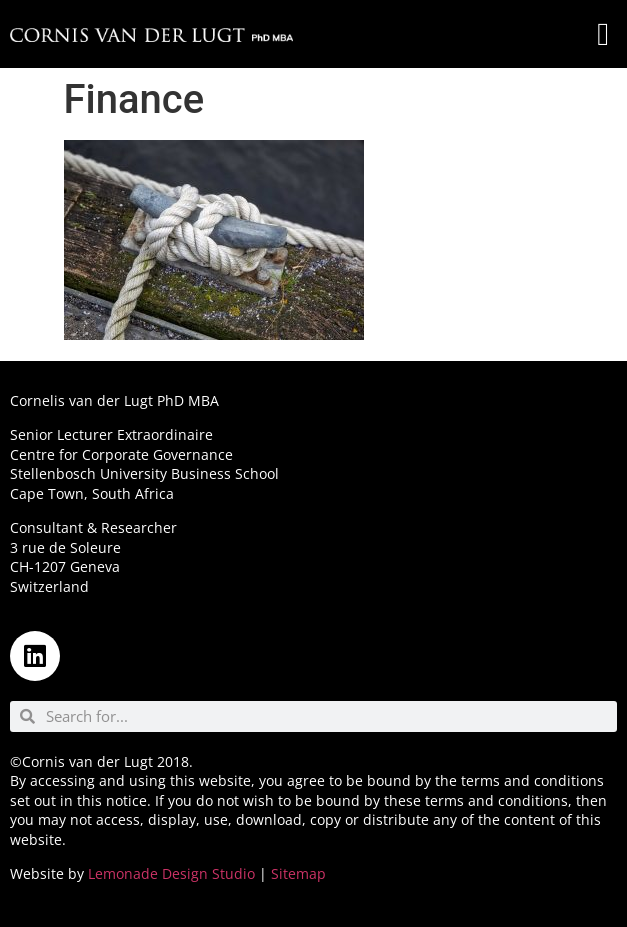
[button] (603, 34)
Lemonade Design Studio (171, 873)
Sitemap (298, 873)
